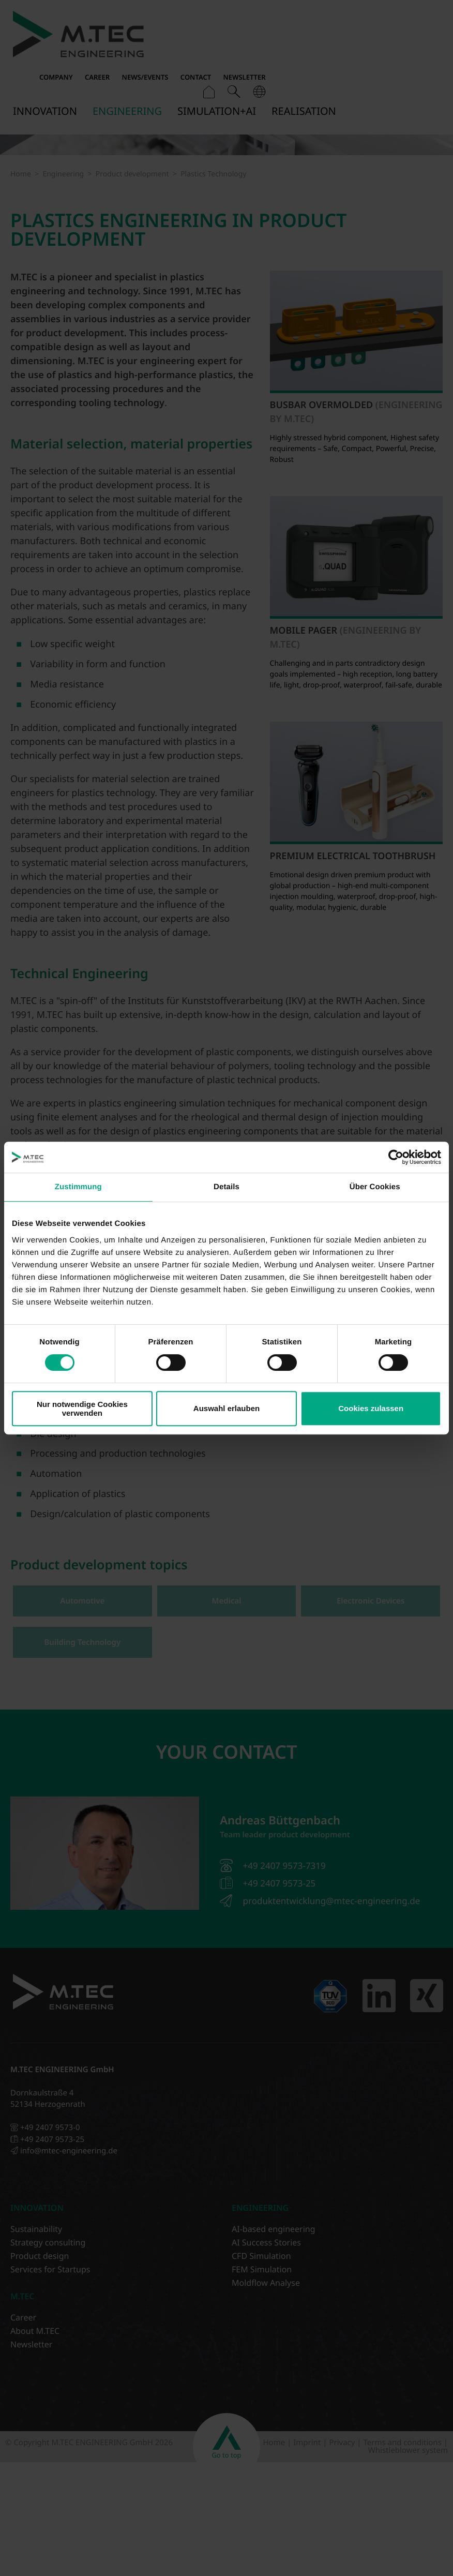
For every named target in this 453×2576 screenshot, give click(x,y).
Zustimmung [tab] (78, 1186)
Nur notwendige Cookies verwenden (82, 1408)
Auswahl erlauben (226, 1408)
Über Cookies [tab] (375, 1186)
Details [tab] (226, 1186)
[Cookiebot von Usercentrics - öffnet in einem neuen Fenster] (396, 1157)
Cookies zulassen (370, 1408)
